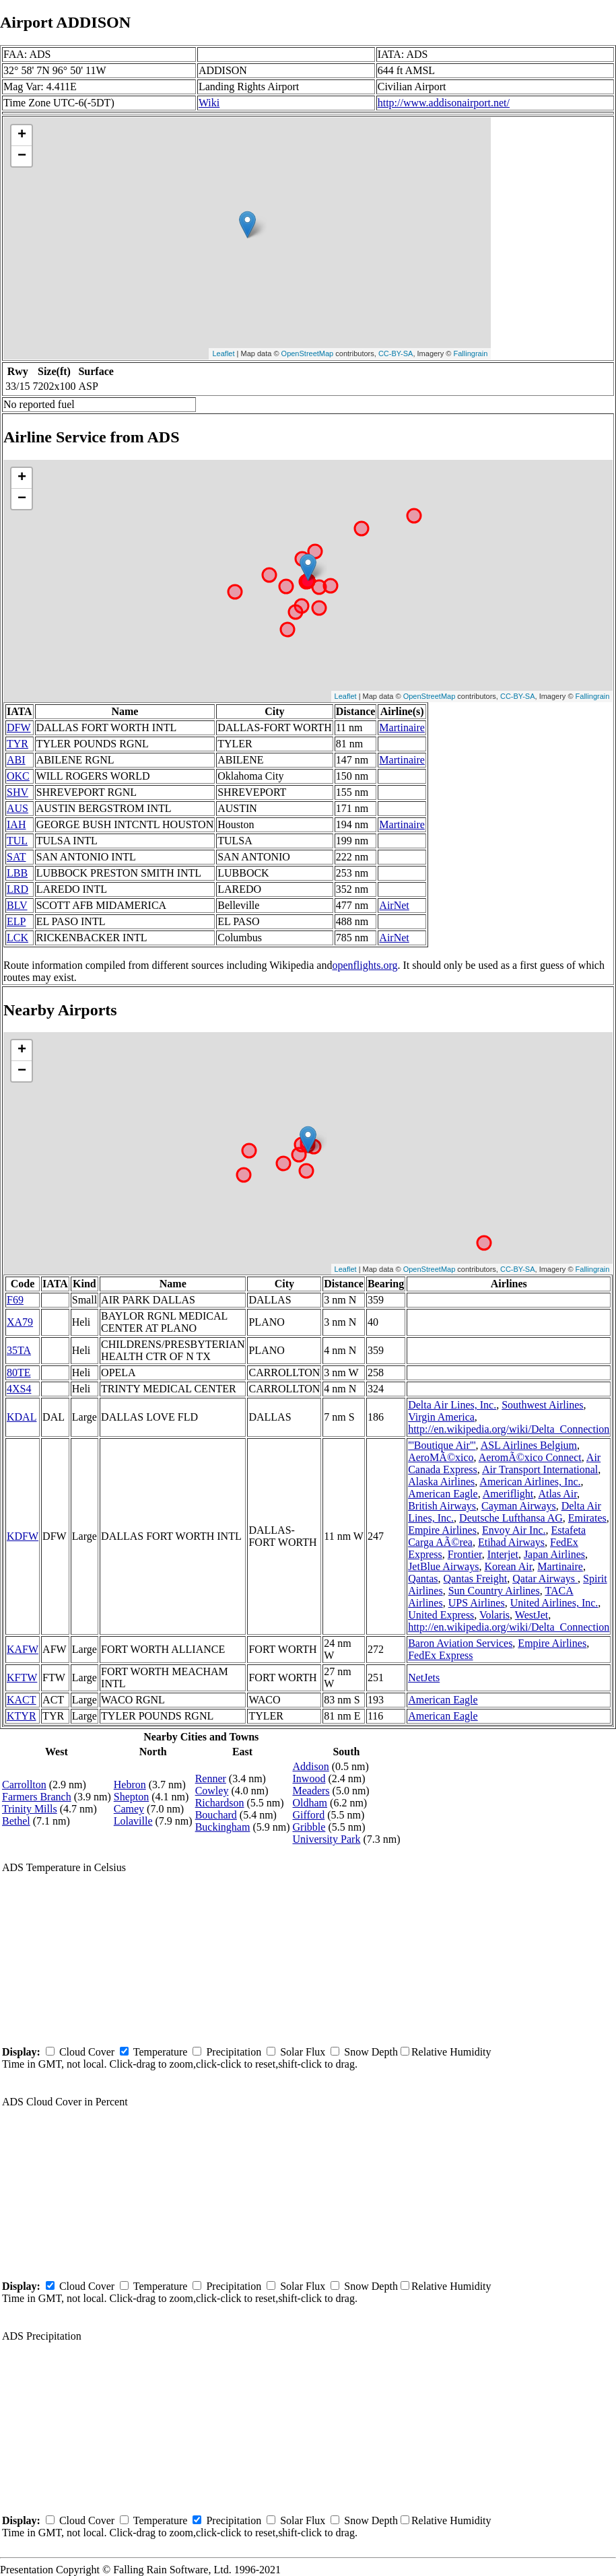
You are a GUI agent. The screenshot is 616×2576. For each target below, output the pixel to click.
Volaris (494, 1615)
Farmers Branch (36, 1796)
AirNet (394, 905)
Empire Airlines (442, 1530)
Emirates (587, 1518)
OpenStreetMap (307, 353)
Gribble (309, 1827)
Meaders (311, 1790)
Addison (311, 1766)
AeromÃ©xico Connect (530, 1457)
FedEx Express (440, 1655)
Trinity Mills (29, 1809)
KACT (21, 1699)
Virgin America (441, 1417)
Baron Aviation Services (460, 1643)
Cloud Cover (86, 2052)
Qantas (423, 1578)
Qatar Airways (545, 1578)
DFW (19, 727)
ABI (16, 760)
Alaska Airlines (441, 1481)
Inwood (309, 1778)
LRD (17, 889)
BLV (17, 905)
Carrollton (24, 1784)
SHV (17, 792)
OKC (18, 776)
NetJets (424, 1677)
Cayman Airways (518, 1506)
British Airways (442, 1506)
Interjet (502, 1554)
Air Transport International (540, 1469)
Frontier (465, 1554)
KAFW (22, 1649)
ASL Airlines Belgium (529, 1445)
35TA (19, 1350)
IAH (16, 824)
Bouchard (216, 1815)
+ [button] (22, 135)
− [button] (22, 156)
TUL (17, 840)
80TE (19, 1372)
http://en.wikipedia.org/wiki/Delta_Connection (508, 1429)
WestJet (531, 1615)
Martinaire (402, 727)
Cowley (212, 1790)
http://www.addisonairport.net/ (444, 102)
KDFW (22, 1536)
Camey (129, 1809)
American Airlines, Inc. (529, 1481)
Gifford (309, 1815)
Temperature (160, 2052)
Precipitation (233, 2052)
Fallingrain (471, 353)
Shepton (131, 1796)
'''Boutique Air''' (441, 1445)
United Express (441, 1615)
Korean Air (508, 1566)
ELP (16, 921)
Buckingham (222, 1827)
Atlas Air (557, 1493)
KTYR (21, 1716)
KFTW (22, 1677)
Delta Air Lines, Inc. (452, 1405)
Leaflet (223, 353)
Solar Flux (302, 2052)
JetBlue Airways (443, 1566)
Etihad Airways (511, 1542)
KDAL (21, 1417)
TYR (17, 743)
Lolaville (133, 1821)
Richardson (219, 1802)
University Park (327, 1839)
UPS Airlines (476, 1602)
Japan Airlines (554, 1554)
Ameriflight (508, 1493)
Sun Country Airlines (494, 1590)
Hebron (130, 1784)
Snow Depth (371, 2052)
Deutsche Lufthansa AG (511, 1518)
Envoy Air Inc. (514, 1530)
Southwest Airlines (542, 1405)
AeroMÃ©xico (440, 1457)
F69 (15, 1300)
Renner (210, 1778)
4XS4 (19, 1388)
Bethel (16, 1821)
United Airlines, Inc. (554, 1602)
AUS (17, 808)
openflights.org (364, 965)
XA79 (20, 1322)
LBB (17, 873)
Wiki (209, 102)
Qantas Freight (476, 1578)
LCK (17, 937)
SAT (16, 856)
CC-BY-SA (395, 353)
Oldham (310, 1802)
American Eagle (443, 1493)
